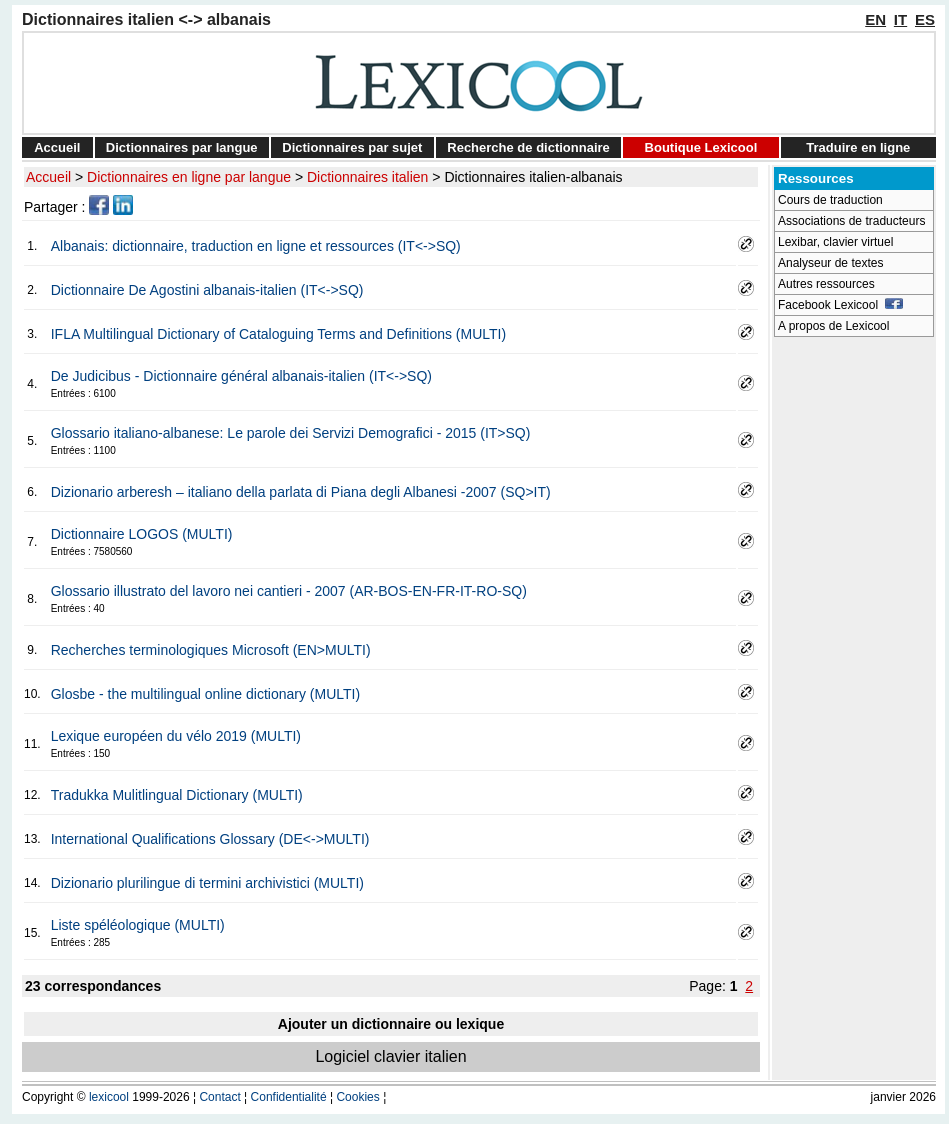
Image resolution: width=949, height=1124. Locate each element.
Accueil (57, 147)
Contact (219, 1097)
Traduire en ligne (858, 147)
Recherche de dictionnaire (528, 147)
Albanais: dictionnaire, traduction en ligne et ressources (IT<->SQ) (256, 246)
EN (875, 19)
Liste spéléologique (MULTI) (138, 925)
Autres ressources (826, 284)
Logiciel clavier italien (390, 1056)
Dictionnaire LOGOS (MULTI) (142, 534)
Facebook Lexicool (840, 305)
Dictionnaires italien (367, 177)
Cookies (357, 1097)
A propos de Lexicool (833, 326)
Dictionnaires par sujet (352, 147)
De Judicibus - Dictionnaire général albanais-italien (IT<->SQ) (241, 376)
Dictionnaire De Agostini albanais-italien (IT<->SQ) (207, 290)
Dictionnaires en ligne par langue (189, 177)
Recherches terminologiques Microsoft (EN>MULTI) (211, 650)
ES (925, 19)
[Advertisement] (854, 646)
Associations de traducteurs (851, 221)
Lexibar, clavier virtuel (835, 242)
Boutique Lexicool (701, 147)
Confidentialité (289, 1097)
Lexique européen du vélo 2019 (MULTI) (176, 736)
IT (900, 19)
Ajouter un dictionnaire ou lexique (391, 1024)
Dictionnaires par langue (182, 147)
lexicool (109, 1097)
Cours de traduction (830, 200)
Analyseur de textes (830, 263)
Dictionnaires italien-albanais (533, 177)
